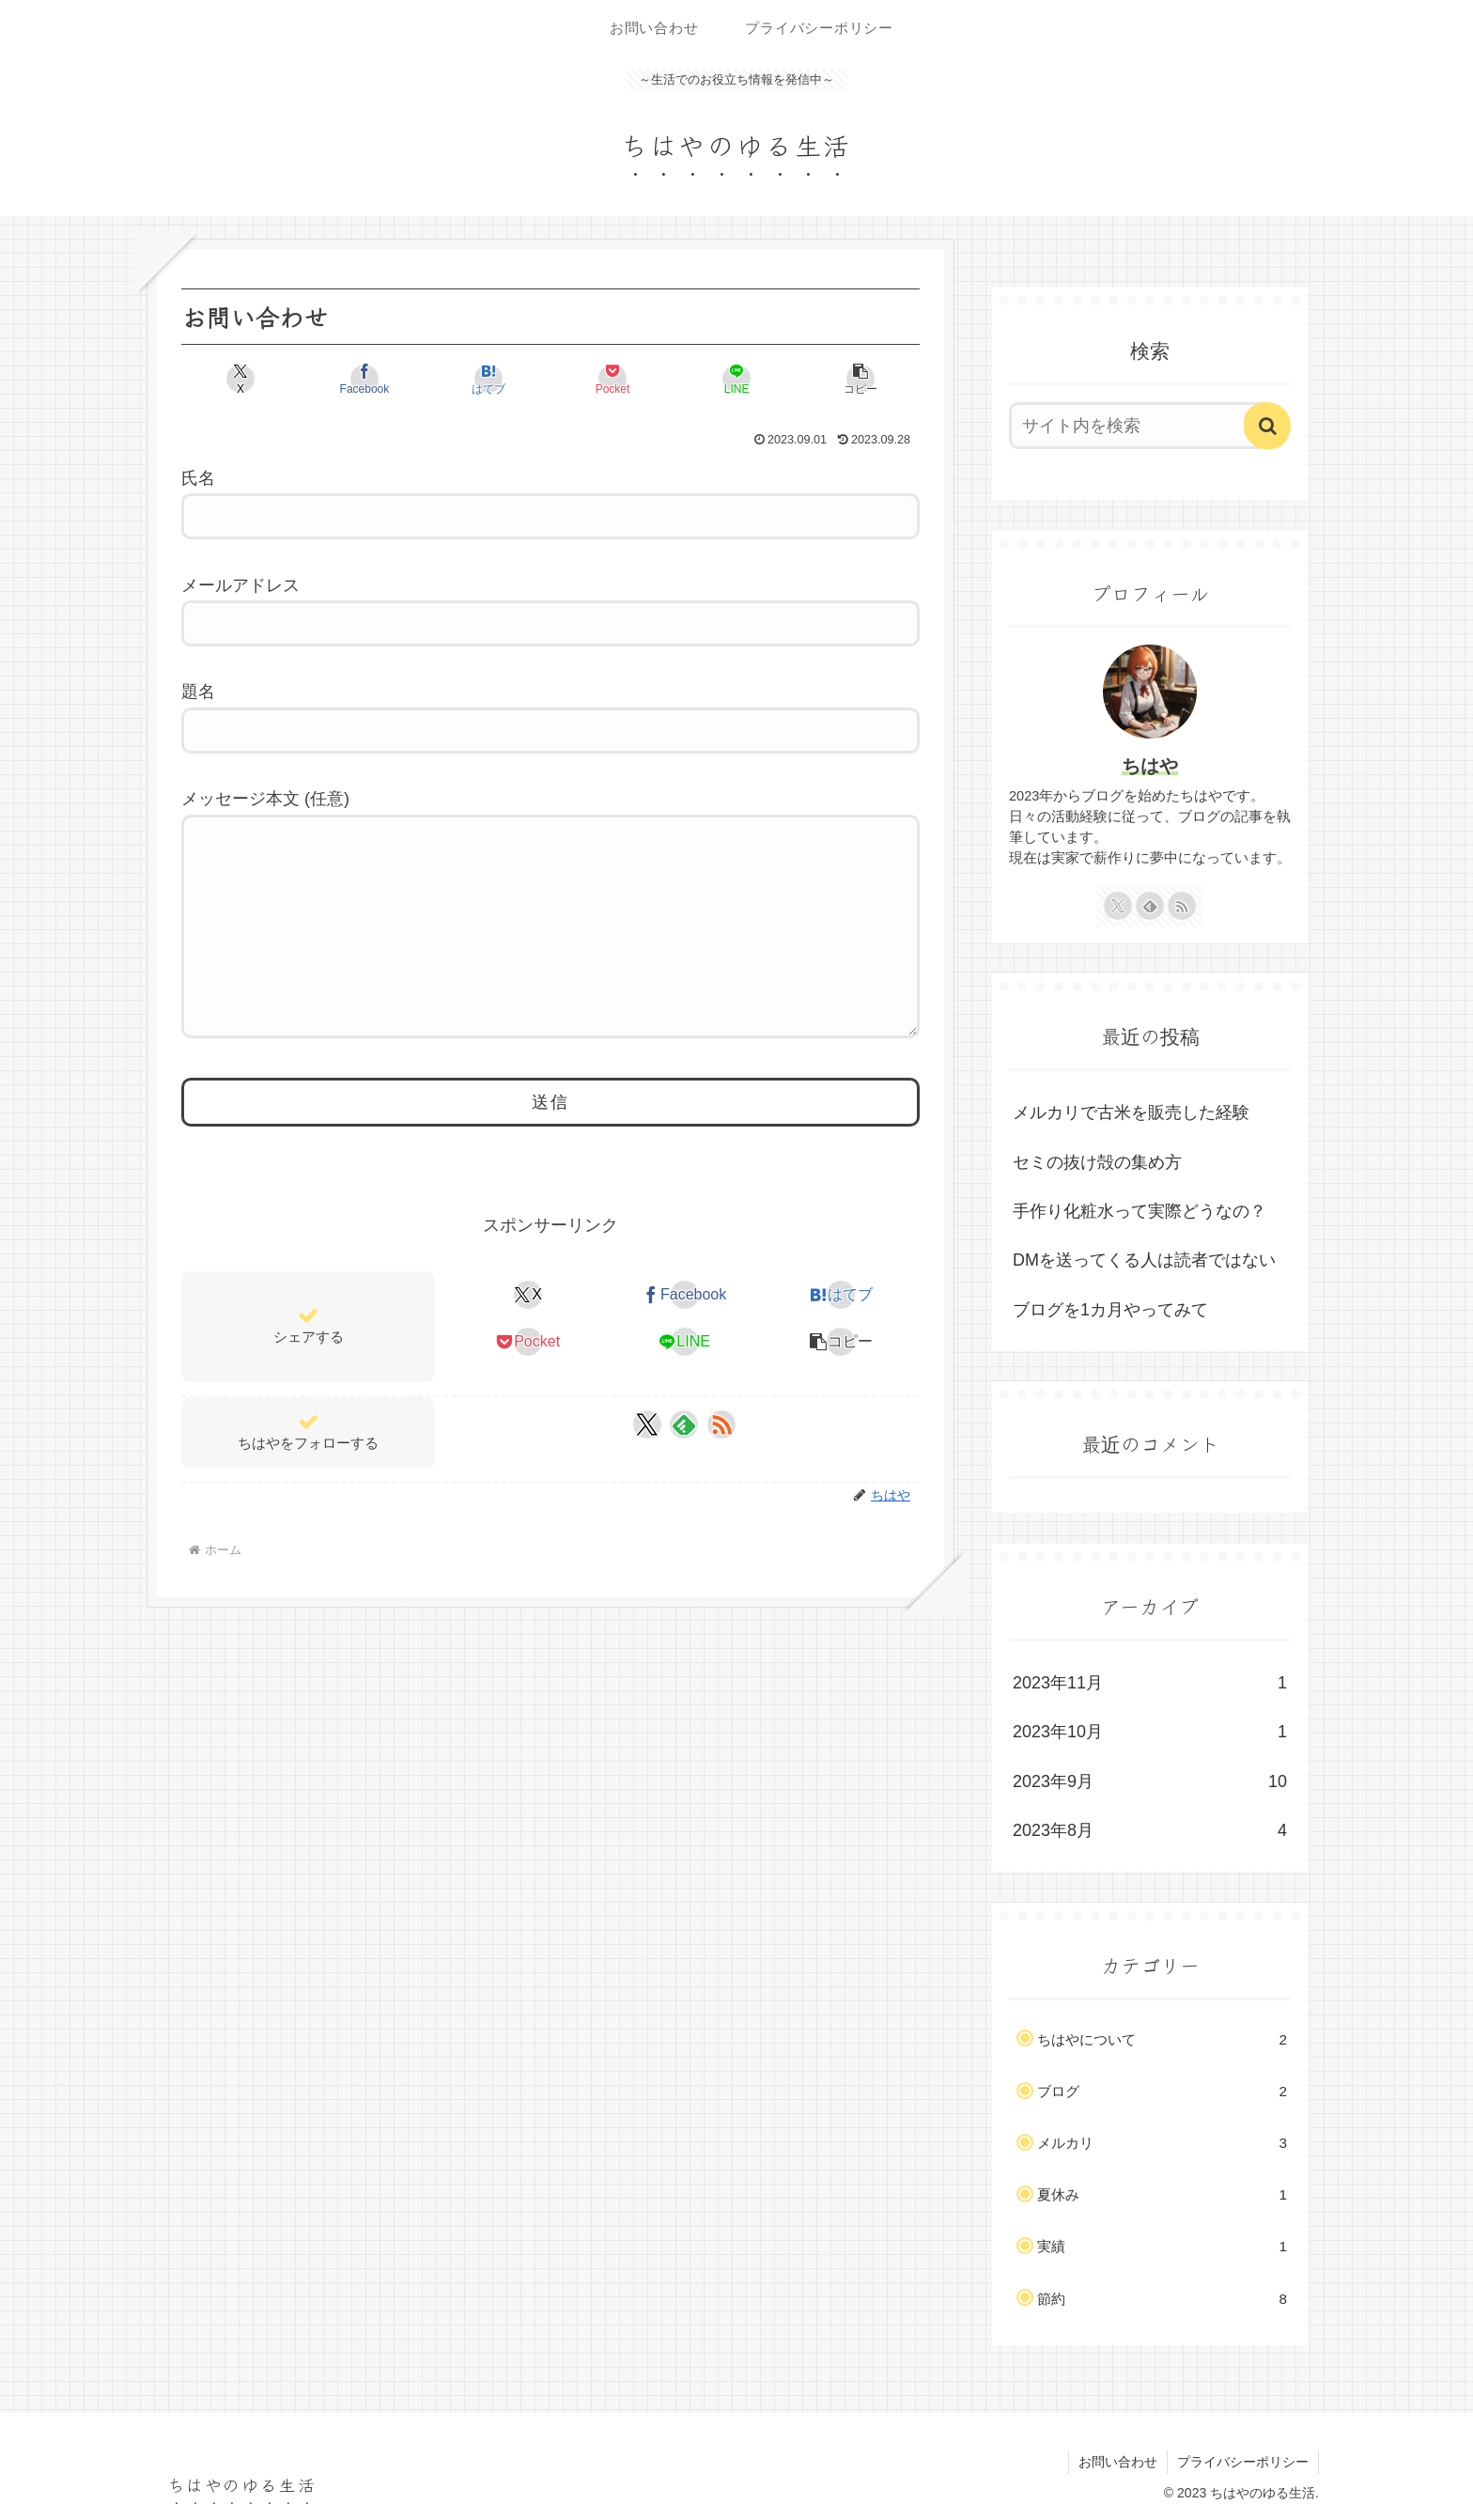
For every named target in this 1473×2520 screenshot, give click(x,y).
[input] (1138, 425)
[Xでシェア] (240, 378)
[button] (860, 378)
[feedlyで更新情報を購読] (684, 1424)
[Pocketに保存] (612, 378)
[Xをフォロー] (646, 1424)
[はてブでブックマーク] (488, 378)
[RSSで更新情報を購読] (721, 1424)
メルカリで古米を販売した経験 (1131, 1112)
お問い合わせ (1117, 2461)
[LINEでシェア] (736, 378)
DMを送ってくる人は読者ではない (1144, 1260)
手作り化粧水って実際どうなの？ (1139, 1211)
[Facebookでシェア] (364, 378)
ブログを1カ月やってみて (1110, 1309)
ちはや (1150, 765)
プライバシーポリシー (1243, 2461)
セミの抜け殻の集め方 (1097, 1162)
